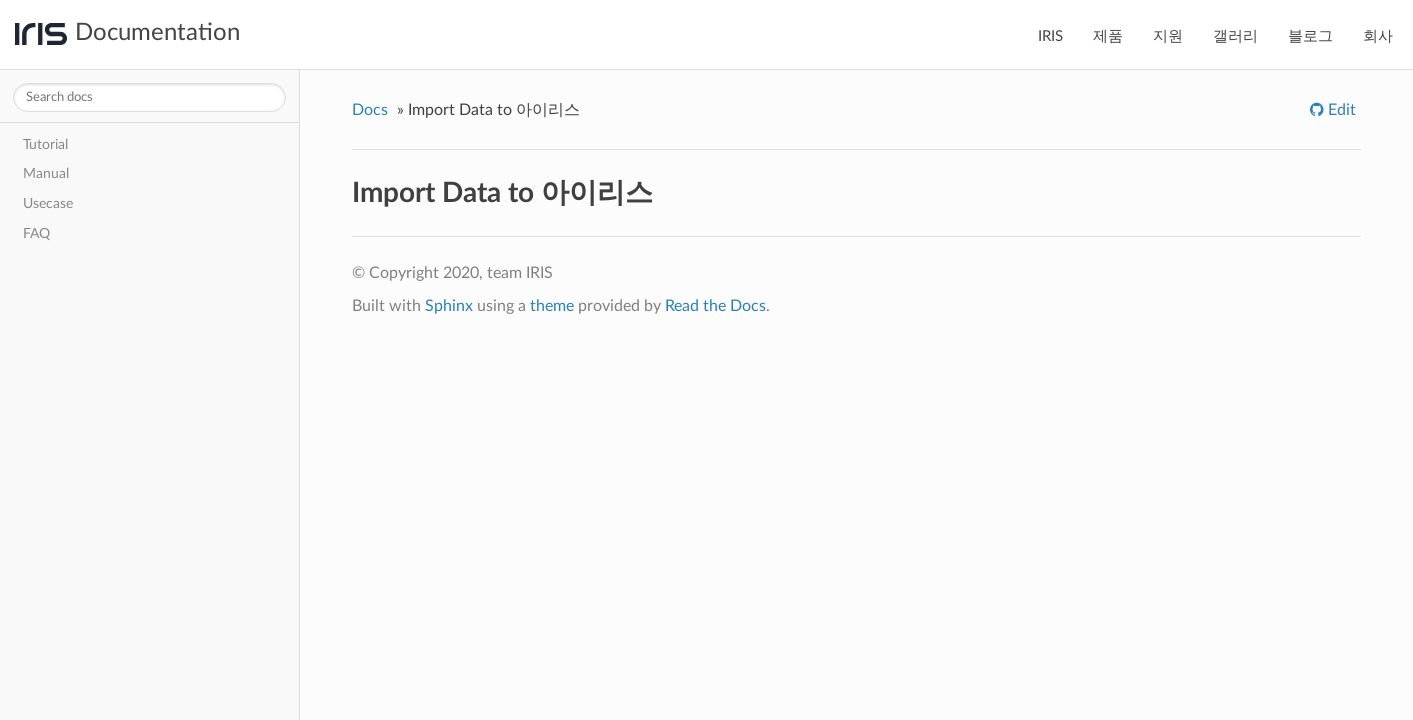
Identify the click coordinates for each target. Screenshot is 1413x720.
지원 (1168, 36)
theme (552, 306)
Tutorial (45, 144)
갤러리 (1235, 36)
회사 (1378, 36)
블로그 (1310, 36)
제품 (1108, 36)
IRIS (1050, 36)
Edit (1340, 110)
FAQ (36, 233)
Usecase (48, 203)
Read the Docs (715, 306)
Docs (370, 110)
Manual (46, 173)
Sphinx (449, 306)
